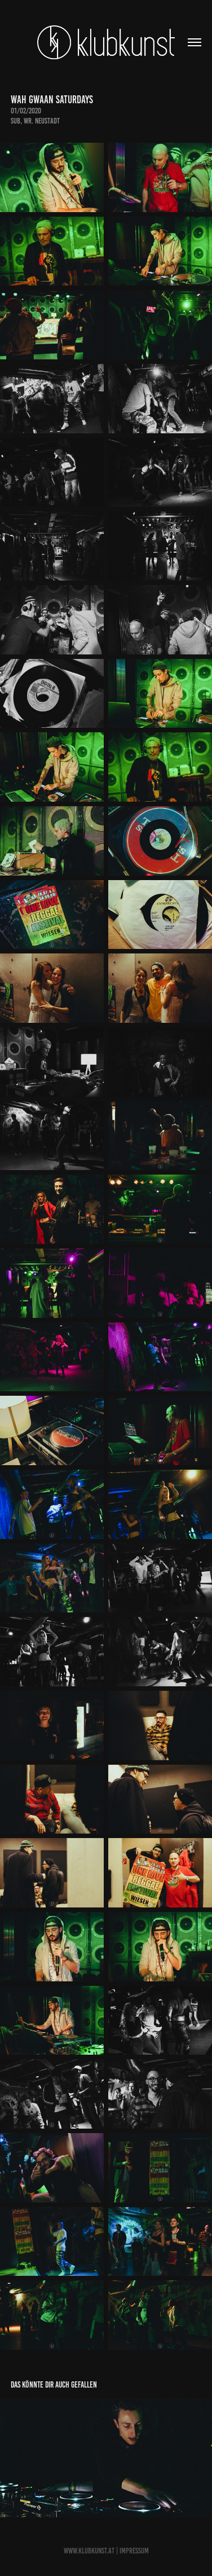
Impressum (134, 2551)
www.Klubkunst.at (89, 2551)
